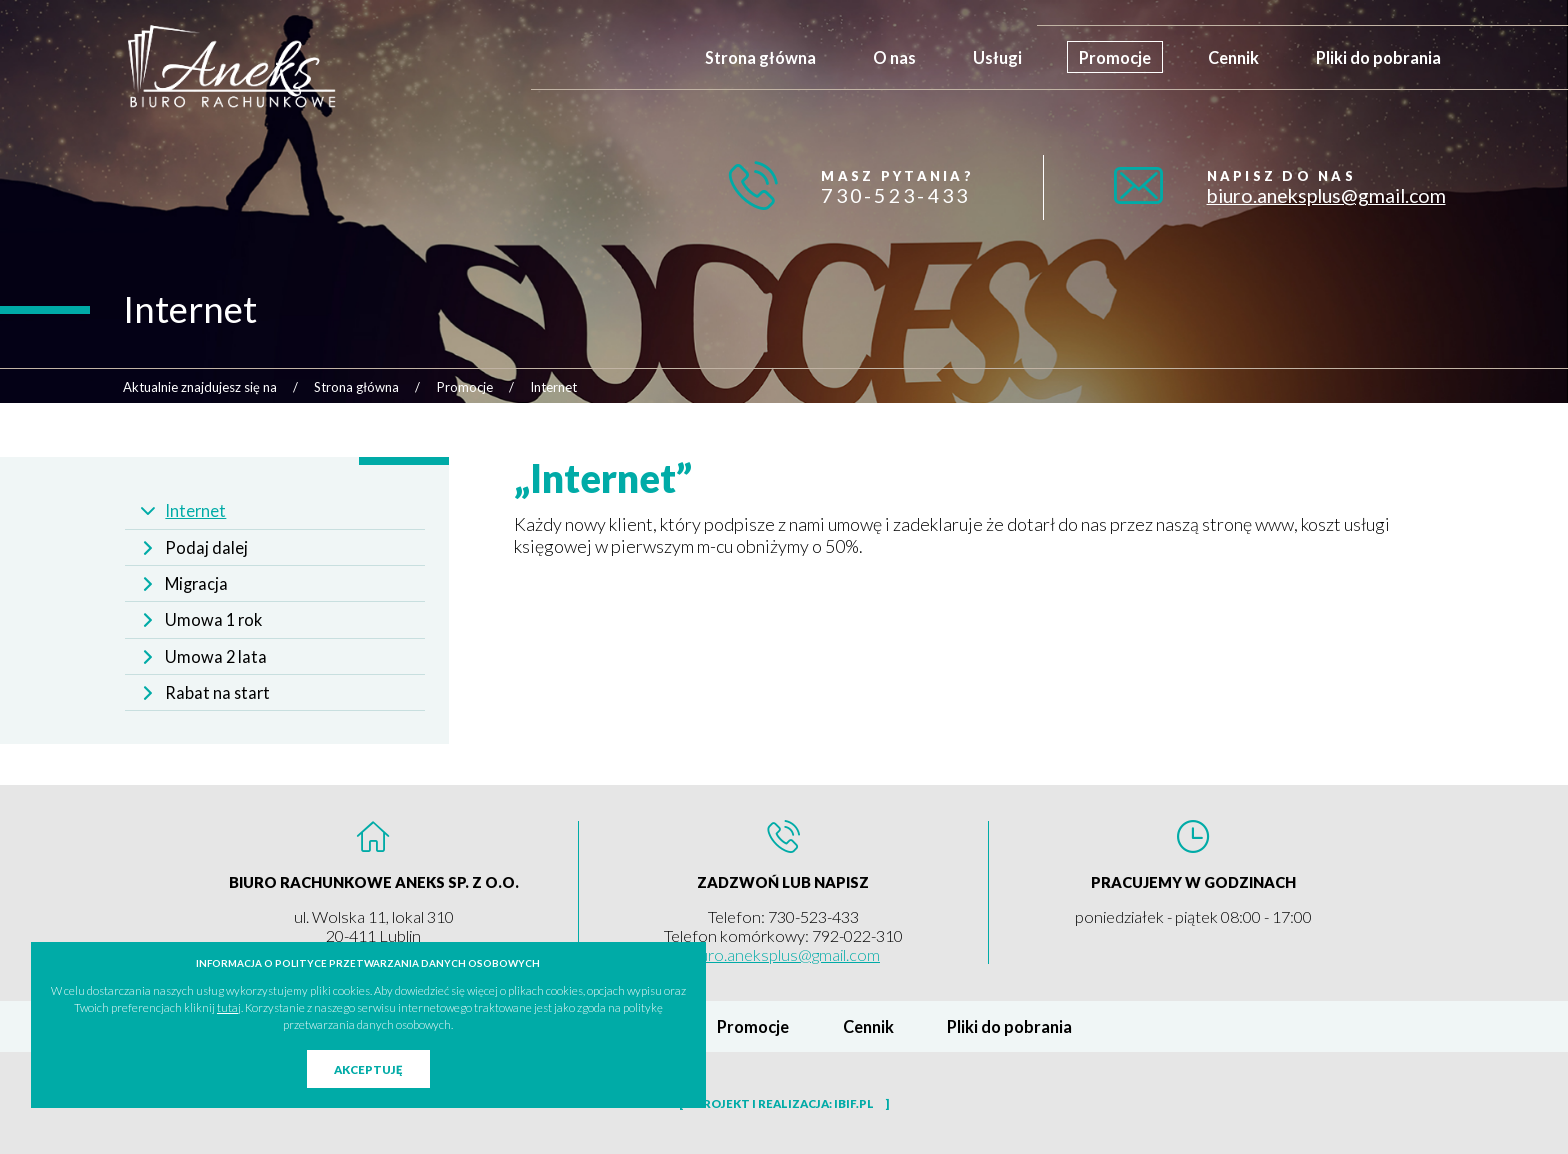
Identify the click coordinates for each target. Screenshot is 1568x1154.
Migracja (196, 583)
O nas (894, 57)
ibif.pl (854, 1103)
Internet (195, 510)
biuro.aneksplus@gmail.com (1326, 195)
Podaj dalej (206, 547)
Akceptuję (368, 1069)
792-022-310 (857, 935)
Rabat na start (217, 692)
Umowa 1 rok (213, 619)
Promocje (1115, 57)
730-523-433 (895, 195)
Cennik (1233, 57)
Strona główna (760, 57)
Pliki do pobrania (1378, 57)
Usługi (997, 57)
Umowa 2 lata (216, 656)
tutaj (229, 1007)
